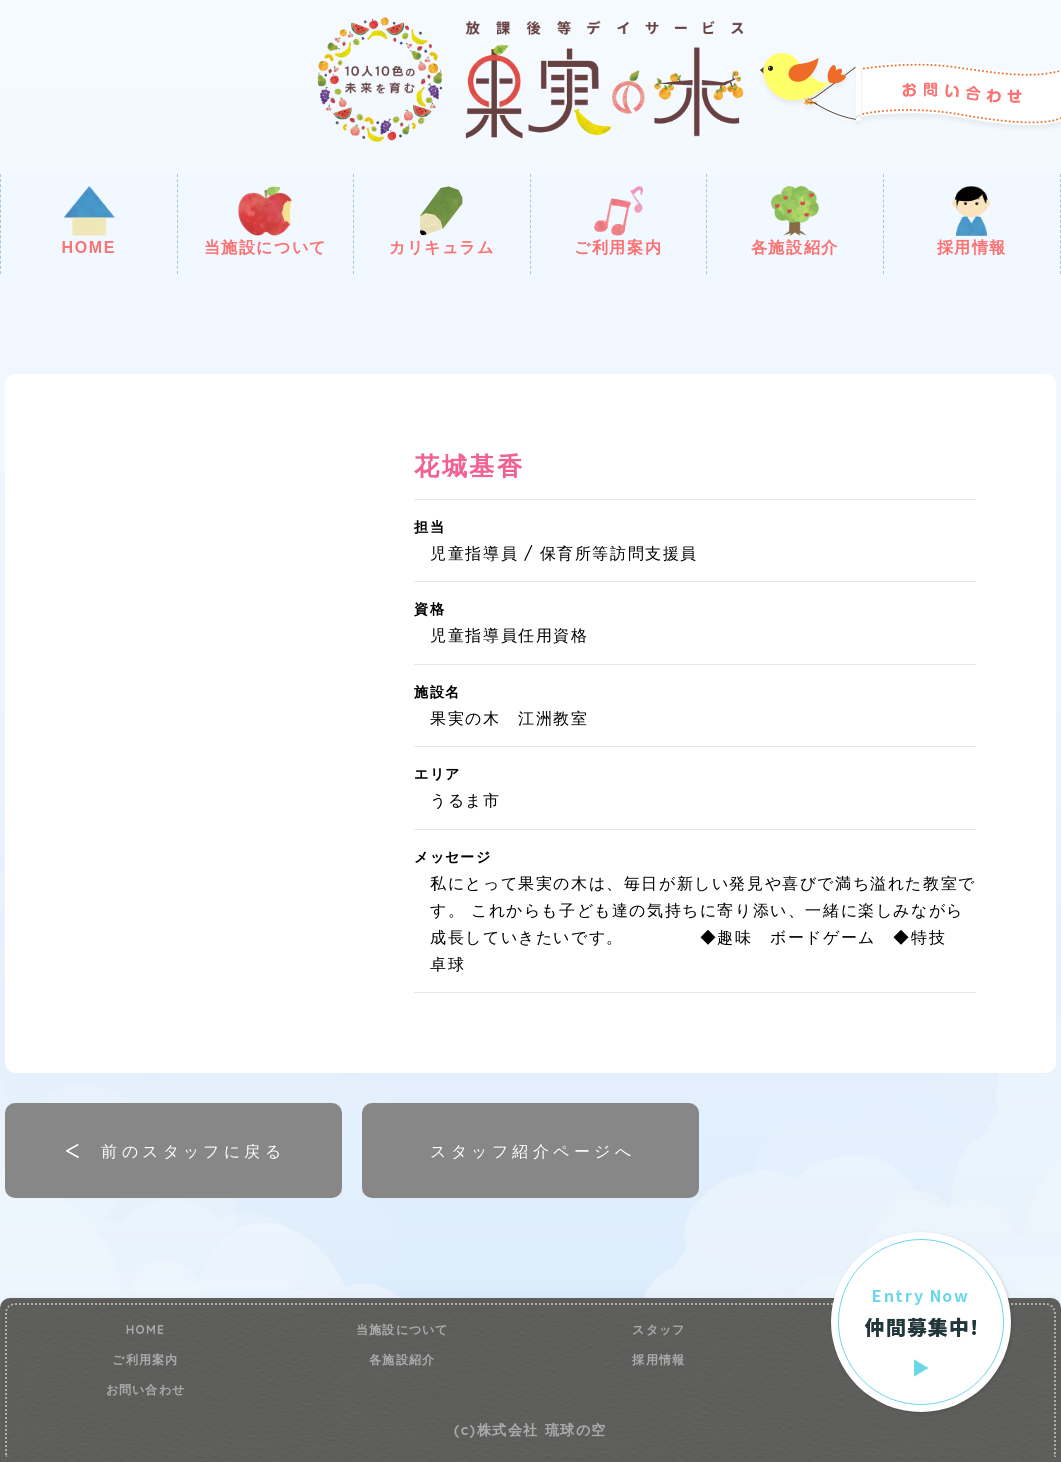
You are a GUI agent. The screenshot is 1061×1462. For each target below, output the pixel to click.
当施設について (265, 221)
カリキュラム (442, 221)
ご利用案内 (618, 221)
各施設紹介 (795, 221)
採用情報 (972, 221)
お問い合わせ (145, 1390)
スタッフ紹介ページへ (532, 1151)
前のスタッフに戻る (193, 1151)
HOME (89, 221)
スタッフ (658, 1330)
